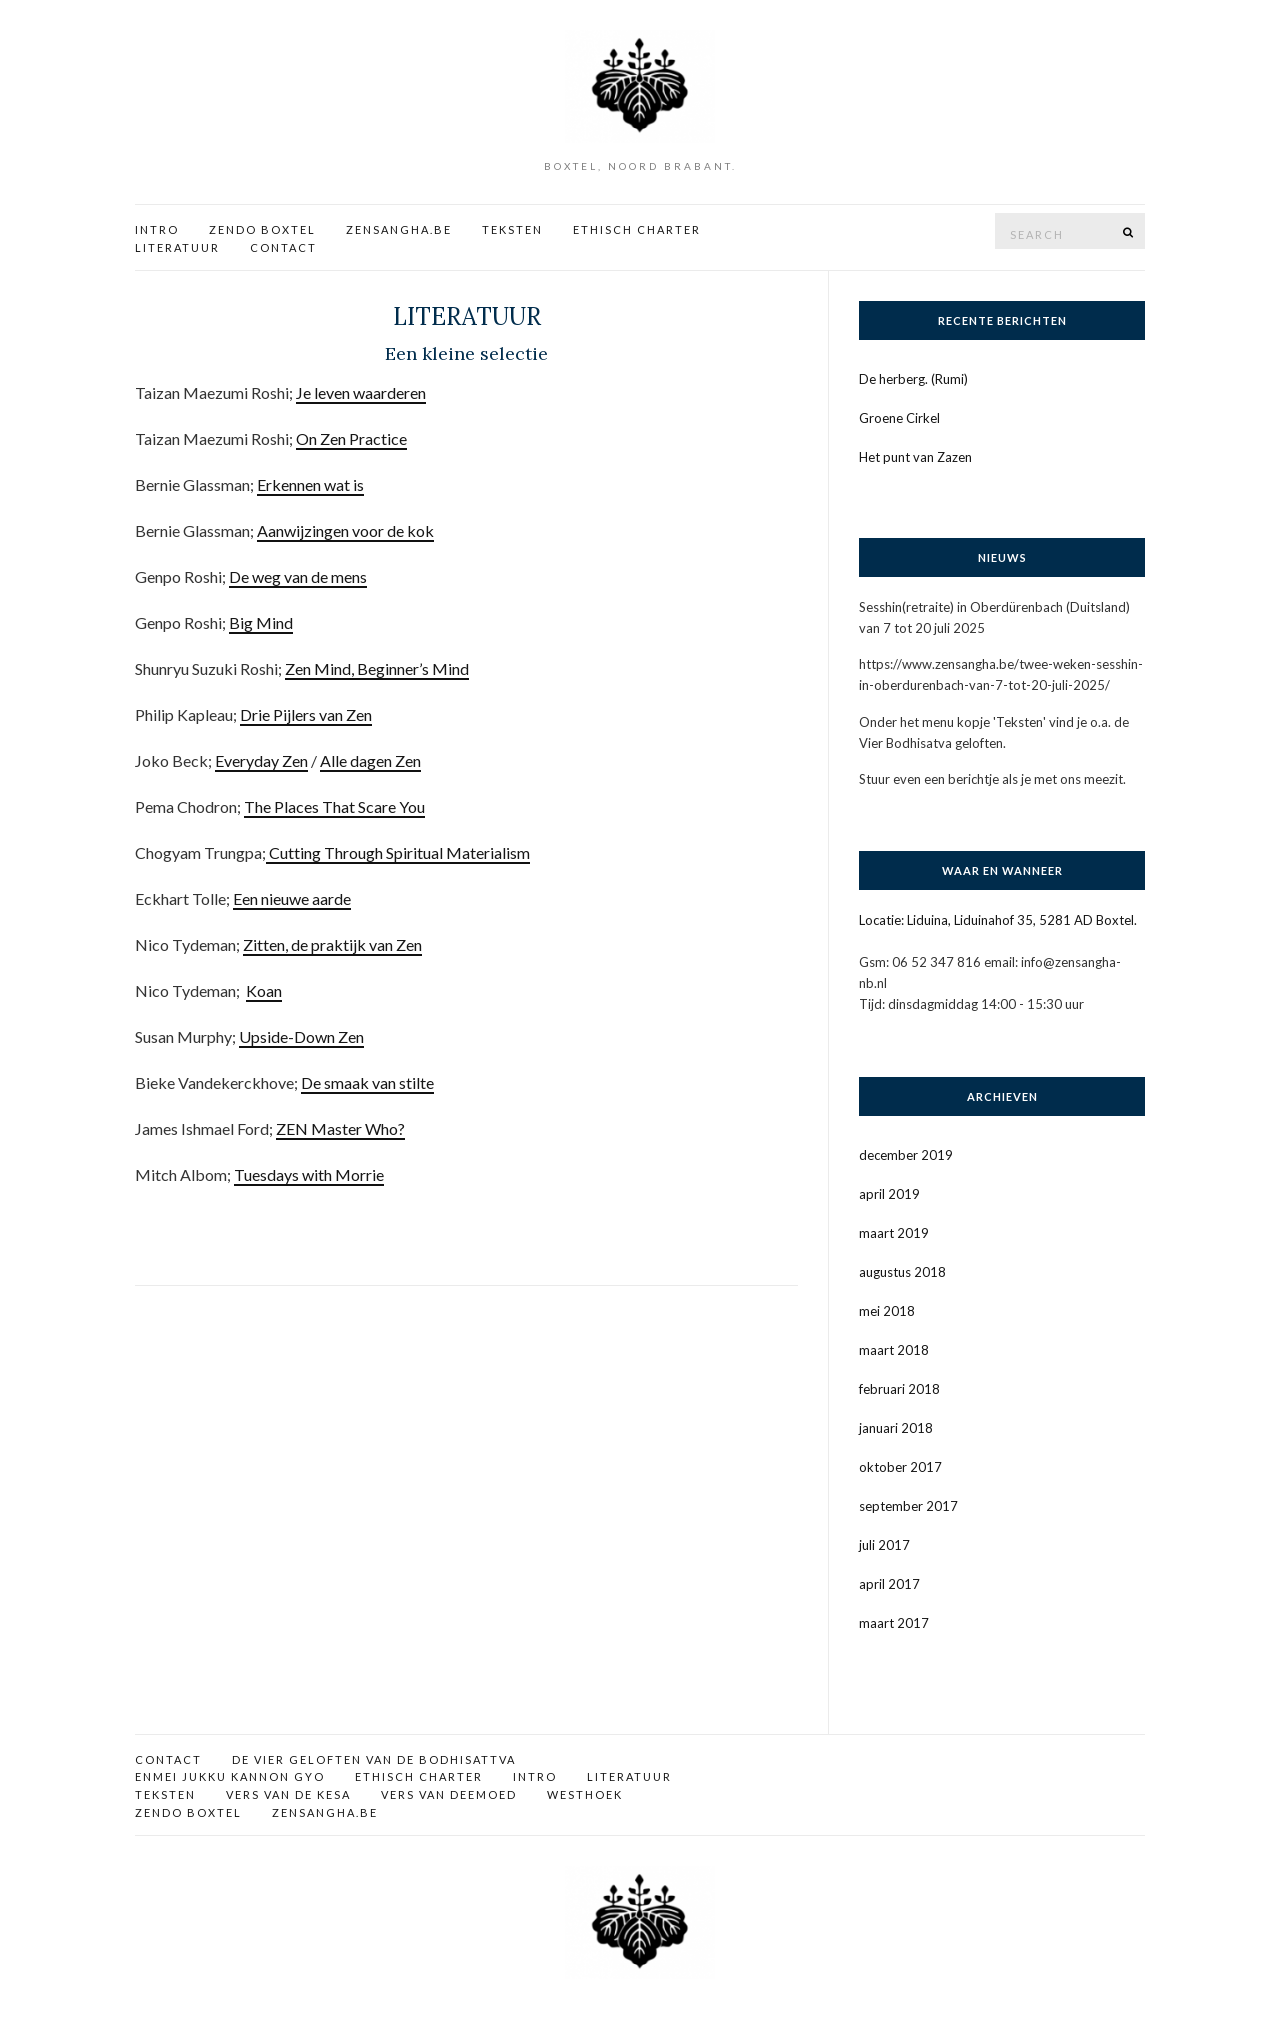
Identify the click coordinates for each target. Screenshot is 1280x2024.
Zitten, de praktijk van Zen (332, 944)
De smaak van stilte (367, 1082)
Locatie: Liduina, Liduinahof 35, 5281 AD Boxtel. (998, 920)
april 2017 (889, 1584)
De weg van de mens (298, 576)
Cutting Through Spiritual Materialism (398, 852)
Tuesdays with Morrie (309, 1174)
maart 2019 (894, 1233)
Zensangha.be (399, 229)
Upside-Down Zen (301, 1036)
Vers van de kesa (288, 1794)
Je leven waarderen (361, 392)
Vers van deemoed (449, 1794)
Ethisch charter (637, 229)
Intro (157, 229)
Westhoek (585, 1794)
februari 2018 (899, 1389)
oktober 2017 (900, 1467)
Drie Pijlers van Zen (306, 714)
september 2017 (908, 1506)
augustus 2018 (902, 1272)
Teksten (512, 229)
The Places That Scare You (334, 806)
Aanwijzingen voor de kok (345, 530)
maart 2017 (894, 1623)
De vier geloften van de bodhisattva (374, 1759)
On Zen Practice (351, 438)
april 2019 (889, 1194)
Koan (264, 990)
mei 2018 (887, 1311)
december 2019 (906, 1155)
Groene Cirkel (899, 418)
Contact (283, 247)
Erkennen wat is (310, 484)
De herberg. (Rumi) (913, 379)
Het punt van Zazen (915, 457)
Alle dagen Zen (370, 760)
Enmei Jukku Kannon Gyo (230, 1776)
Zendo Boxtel (262, 229)
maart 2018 (894, 1350)
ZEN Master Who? (340, 1128)
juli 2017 (884, 1545)
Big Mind (261, 622)
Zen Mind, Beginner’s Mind (377, 668)
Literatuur (177, 247)
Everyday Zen (261, 760)
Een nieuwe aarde (292, 898)
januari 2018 (896, 1428)
